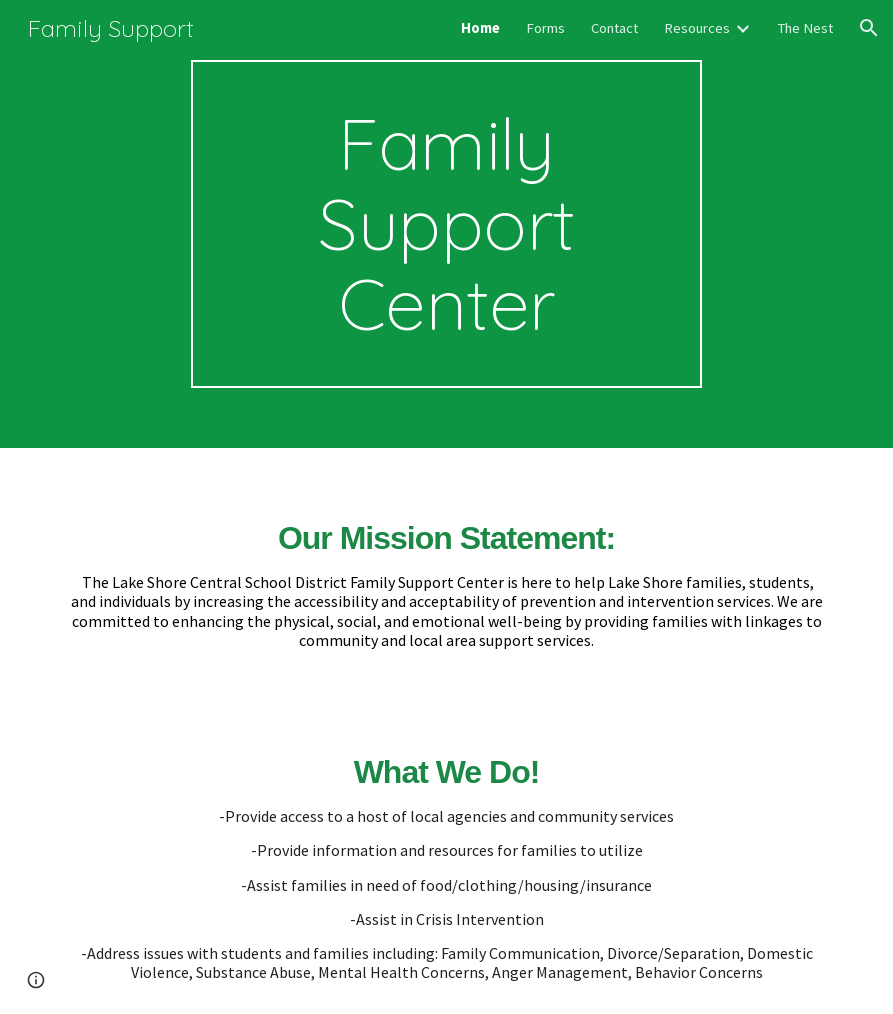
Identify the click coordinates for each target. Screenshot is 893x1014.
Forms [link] (545, 28)
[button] (869, 28)
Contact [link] (614, 28)
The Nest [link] (805, 28)
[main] (446, 224)
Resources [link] (697, 28)
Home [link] (480, 28)
